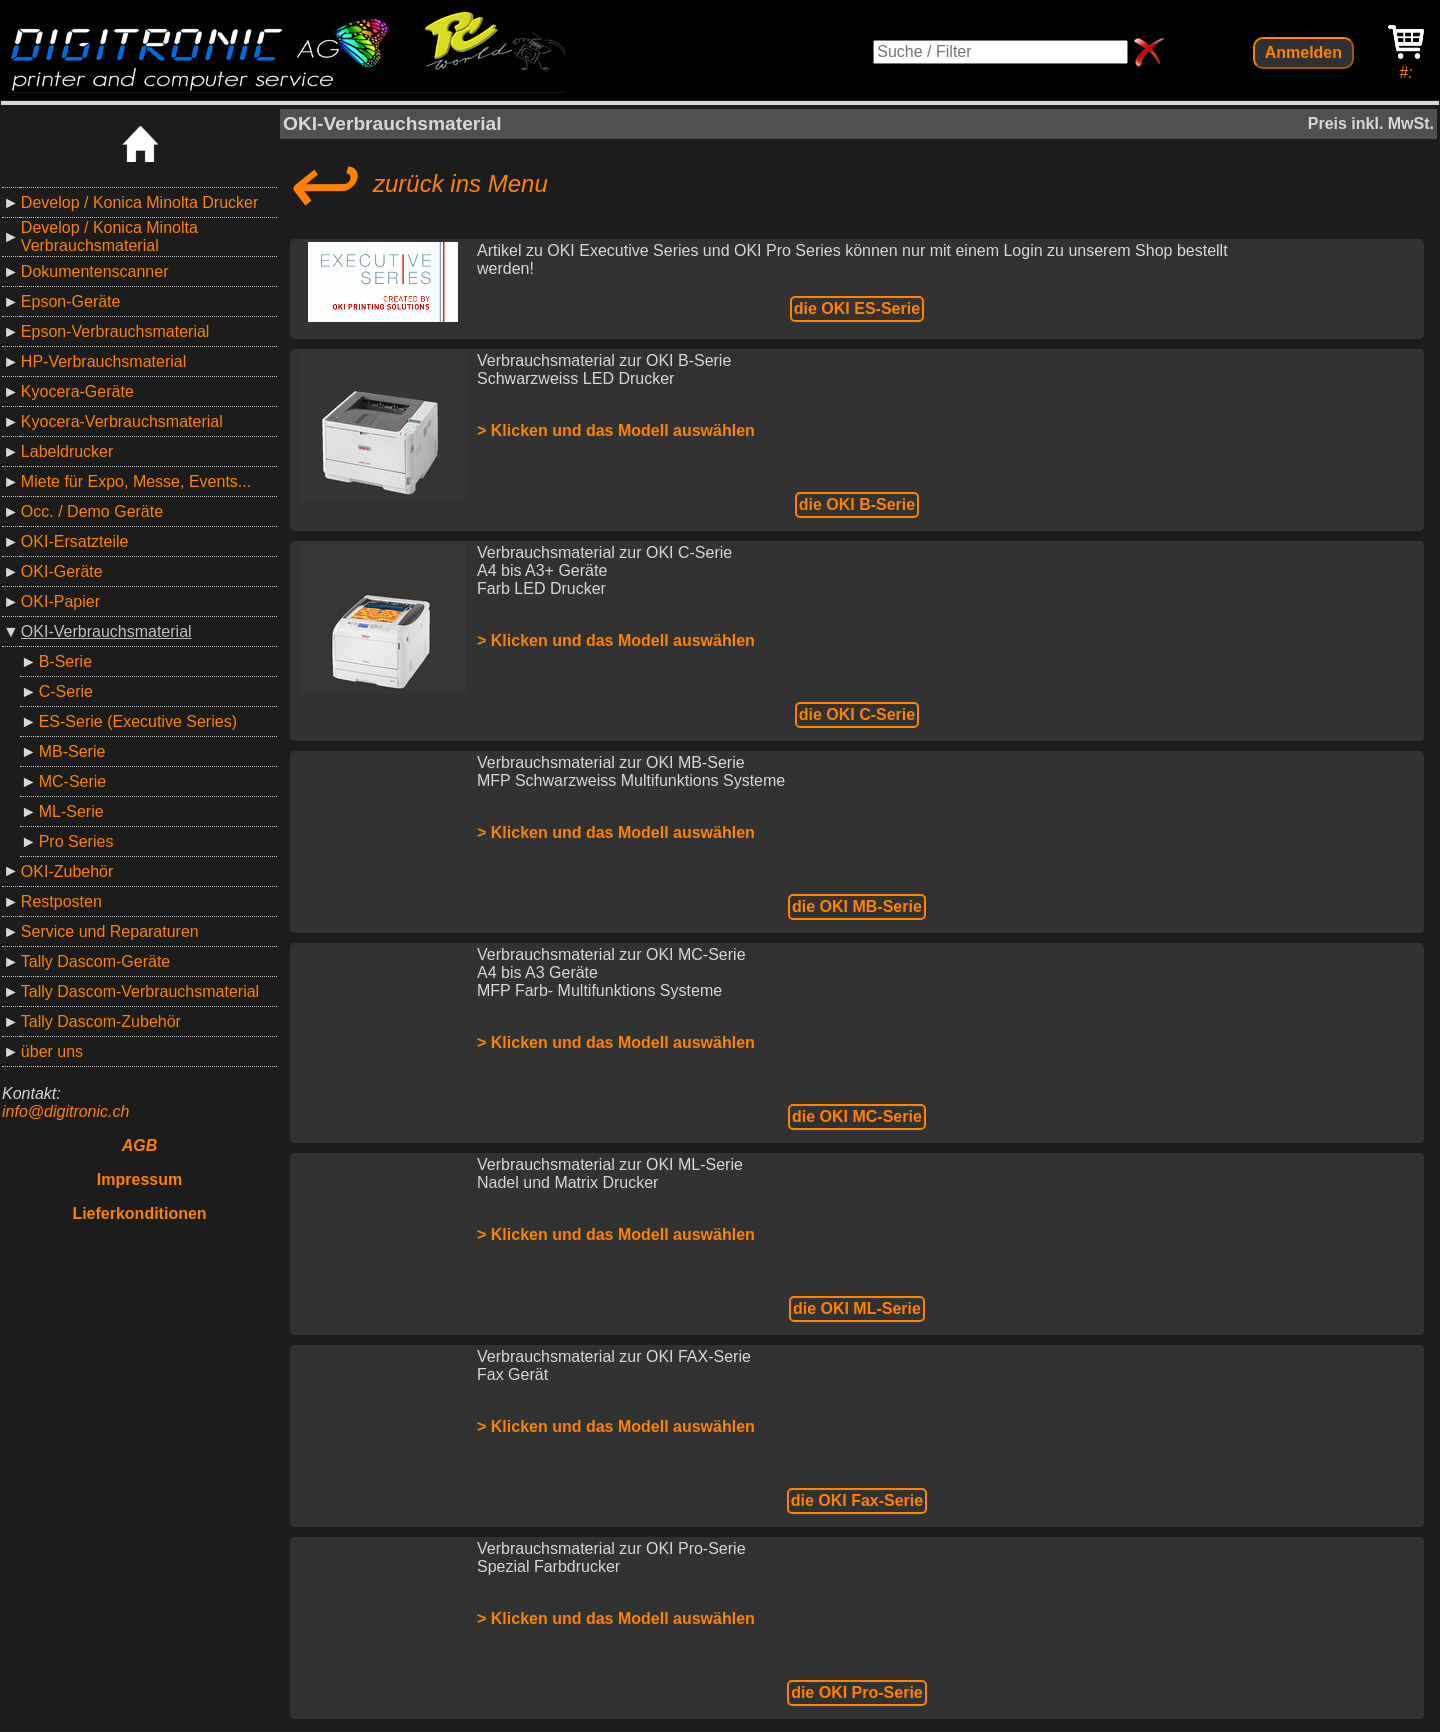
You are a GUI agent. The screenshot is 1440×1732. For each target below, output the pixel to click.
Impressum (139, 1179)
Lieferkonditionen (139, 1213)
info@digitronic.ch (65, 1111)
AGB (140, 1145)
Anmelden (1303, 52)
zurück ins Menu (415, 184)
